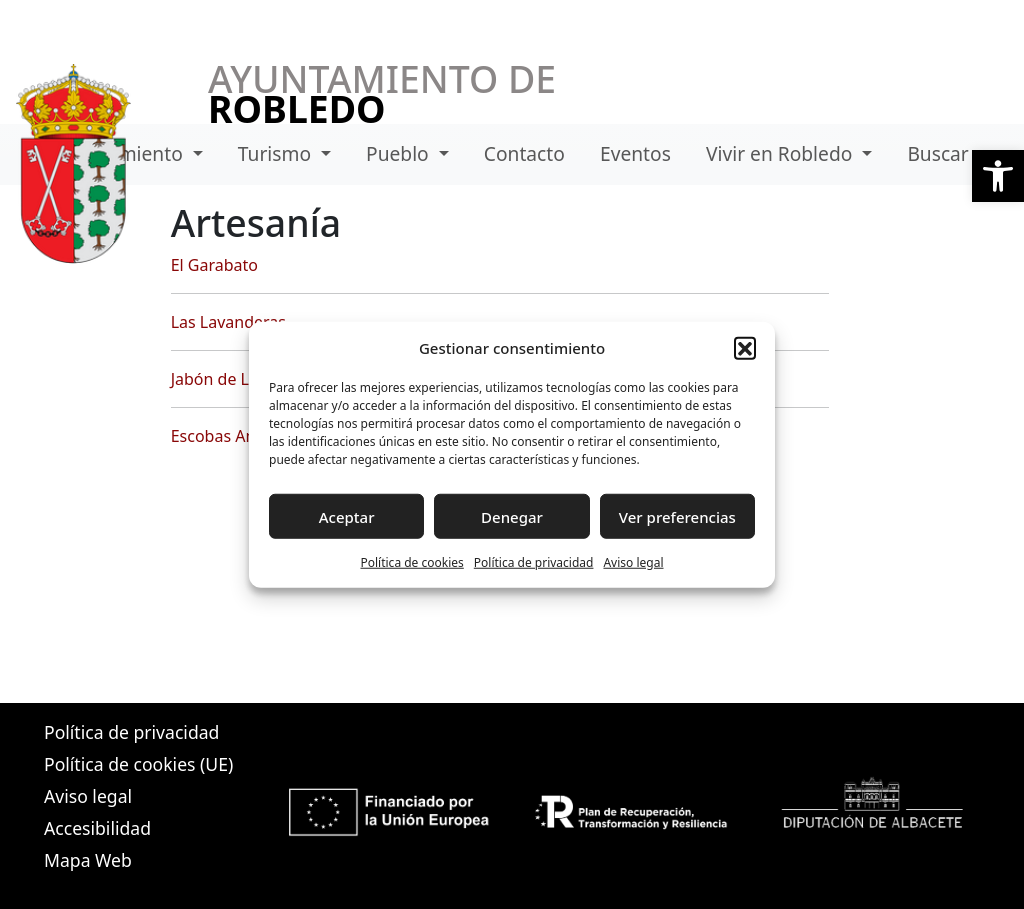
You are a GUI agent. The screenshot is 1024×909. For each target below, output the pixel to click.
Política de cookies (411, 562)
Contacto (524, 153)
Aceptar (347, 516)
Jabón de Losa (223, 379)
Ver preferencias (677, 516)
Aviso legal (633, 562)
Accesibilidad (97, 828)
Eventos (635, 153)
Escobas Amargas (237, 436)
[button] (998, 176)
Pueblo (400, 153)
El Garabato (214, 265)
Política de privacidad (534, 562)
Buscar (937, 153)
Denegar (512, 516)
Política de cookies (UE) (138, 764)
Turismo (277, 153)
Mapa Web (88, 860)
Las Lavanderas (228, 322)
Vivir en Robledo (781, 153)
